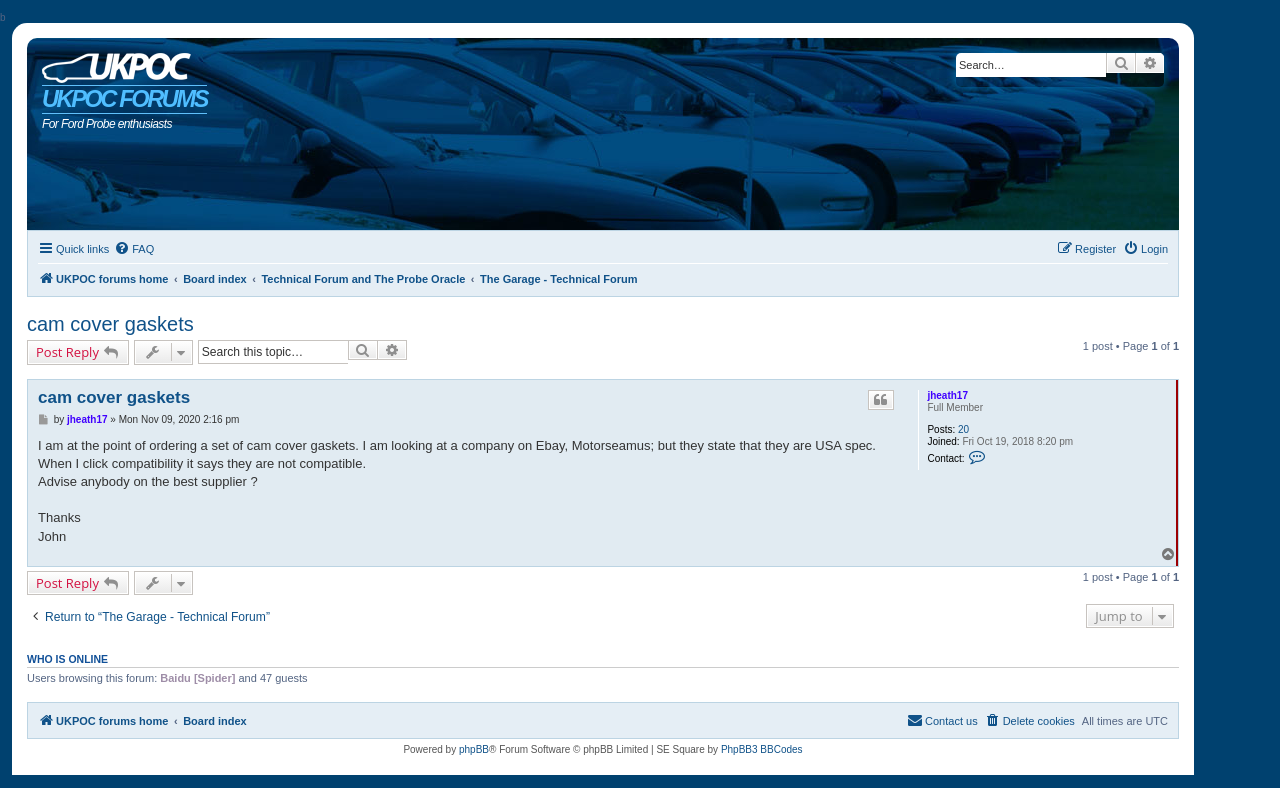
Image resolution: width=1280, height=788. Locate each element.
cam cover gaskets (110, 324)
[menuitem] (134, 249)
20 (963, 429)
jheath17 (947, 395)
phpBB (474, 749)
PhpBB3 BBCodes (762, 749)
